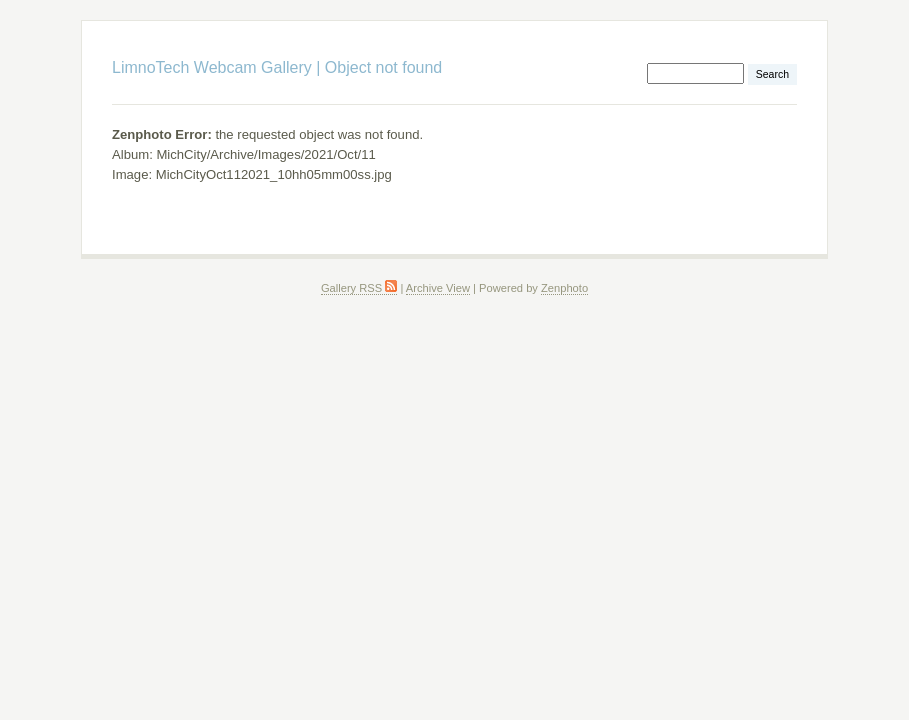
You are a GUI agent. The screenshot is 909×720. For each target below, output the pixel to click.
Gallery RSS (359, 288)
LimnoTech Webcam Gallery (212, 67)
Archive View (438, 288)
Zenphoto (564, 288)
